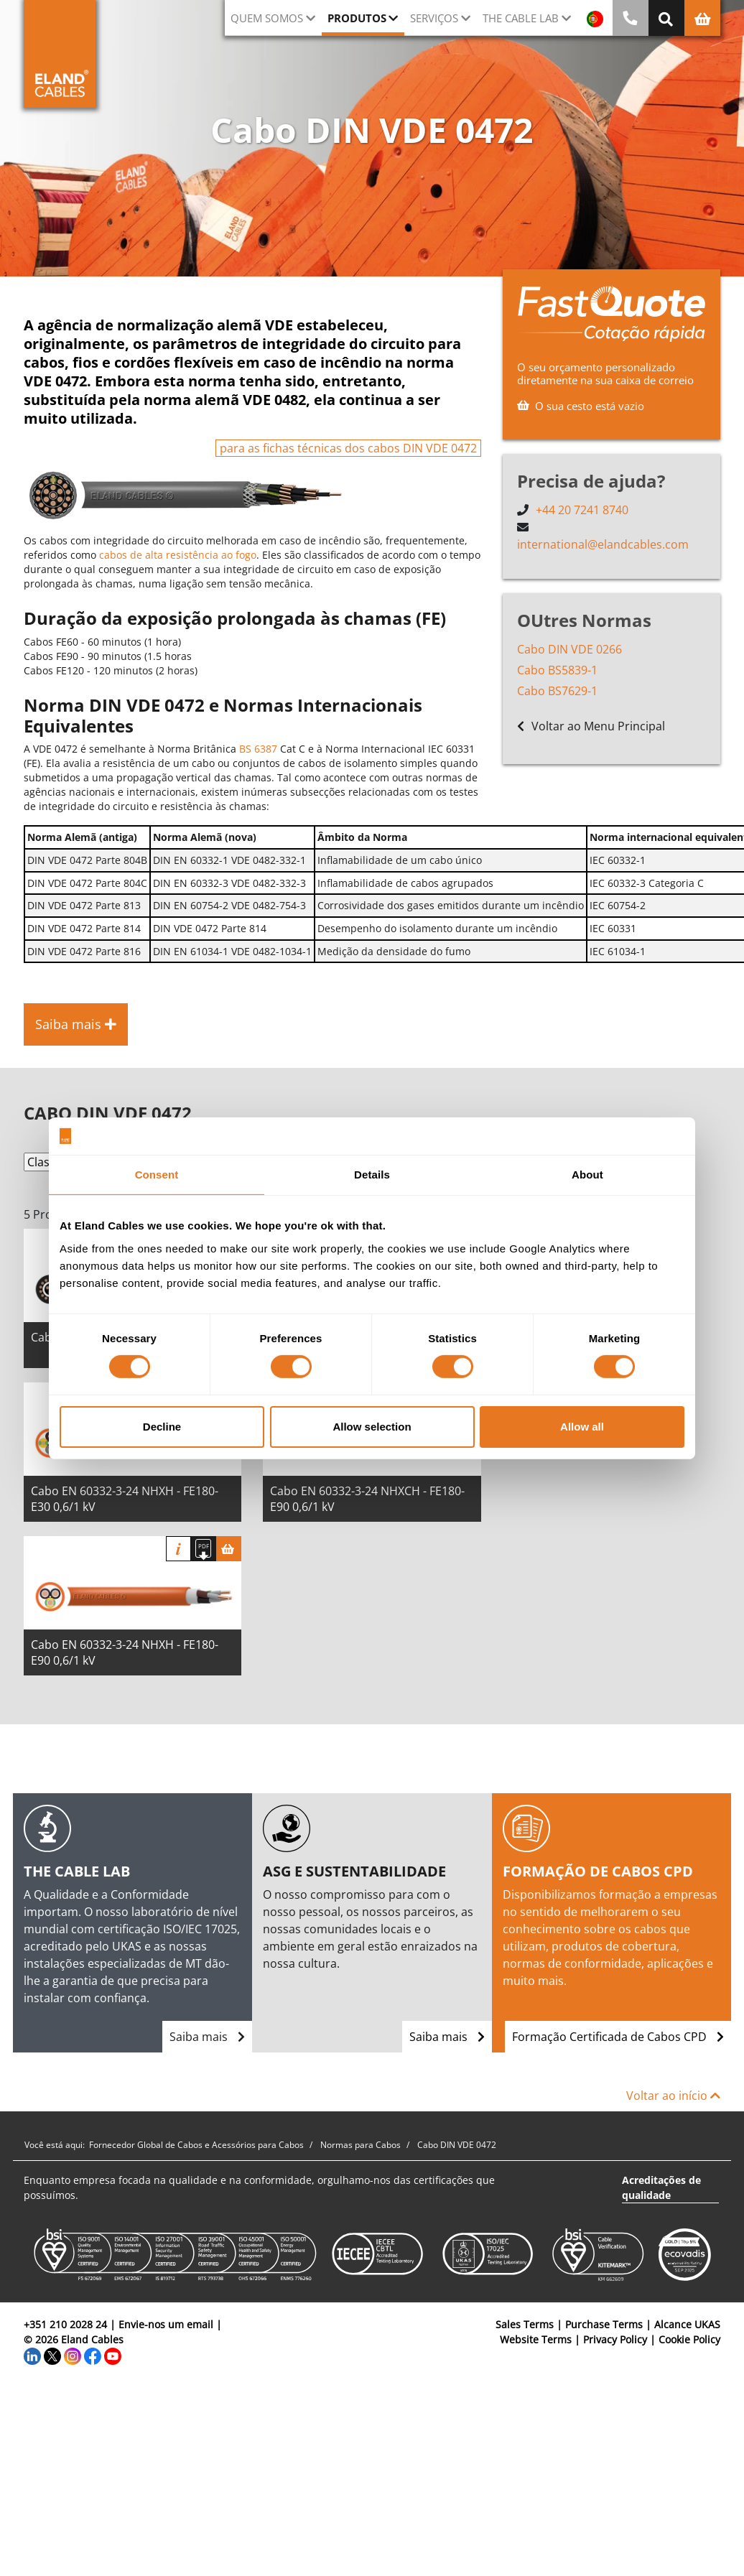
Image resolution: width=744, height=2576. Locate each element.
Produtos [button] (356, 18)
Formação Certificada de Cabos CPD (618, 2037)
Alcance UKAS (687, 2324)
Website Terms (536, 2339)
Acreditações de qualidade (661, 2187)
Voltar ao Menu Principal (591, 726)
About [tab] (587, 1174)
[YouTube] (112, 2354)
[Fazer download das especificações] (203, 1548)
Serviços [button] (434, 18)
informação (178, 1548)
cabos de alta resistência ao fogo (177, 555)
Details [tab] (372, 1174)
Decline (162, 1426)
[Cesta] (228, 1548)
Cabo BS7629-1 (557, 691)
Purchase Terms (604, 2324)
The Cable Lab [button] (521, 18)
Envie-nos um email (165, 2324)
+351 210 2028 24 (65, 2324)
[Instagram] (72, 2354)
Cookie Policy (689, 2339)
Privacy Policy (615, 2339)
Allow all (582, 1426)
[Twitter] (52, 2354)
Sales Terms (525, 2324)
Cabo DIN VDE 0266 (569, 649)
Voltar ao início (673, 2095)
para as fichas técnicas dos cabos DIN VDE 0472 (348, 448)
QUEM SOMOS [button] (267, 18)
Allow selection (372, 1426)
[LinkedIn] (32, 2354)
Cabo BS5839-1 (557, 670)
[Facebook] (92, 2354)
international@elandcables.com (603, 544)
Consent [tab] (157, 1174)
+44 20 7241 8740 (582, 510)
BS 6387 (258, 748)
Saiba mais (207, 2037)
